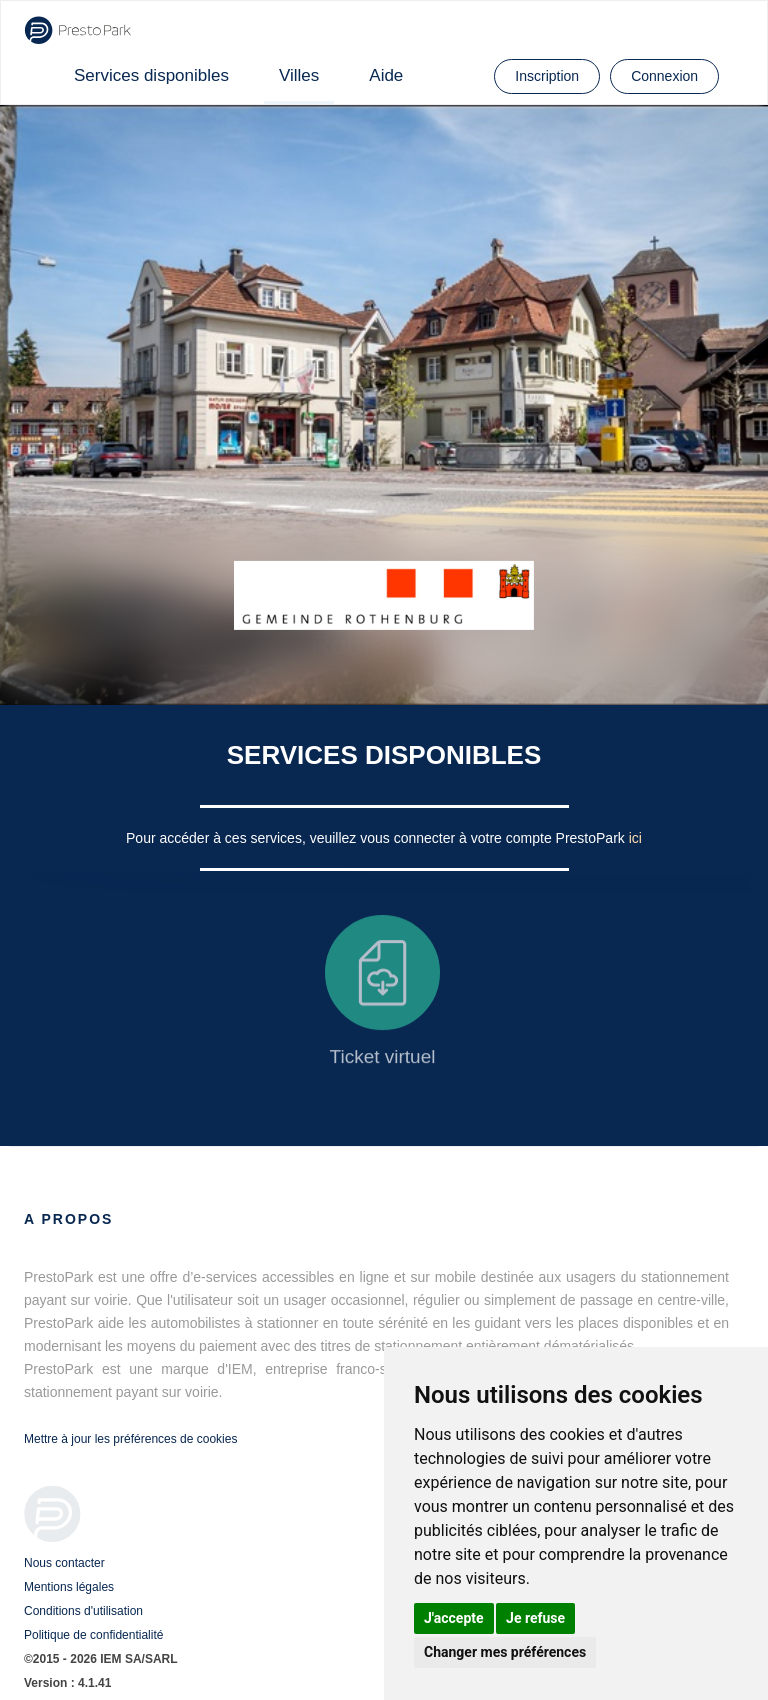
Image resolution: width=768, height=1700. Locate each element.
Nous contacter (64, 1563)
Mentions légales (69, 1587)
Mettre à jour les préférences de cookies (130, 1439)
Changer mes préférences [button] (505, 1652)
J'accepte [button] (454, 1618)
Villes (299, 75)
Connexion (664, 76)
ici (635, 838)
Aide (386, 75)
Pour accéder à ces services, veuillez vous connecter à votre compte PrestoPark (377, 838)
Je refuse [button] (535, 1618)
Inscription (547, 76)
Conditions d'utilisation (83, 1611)
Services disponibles (151, 75)
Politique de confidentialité (93, 1635)
